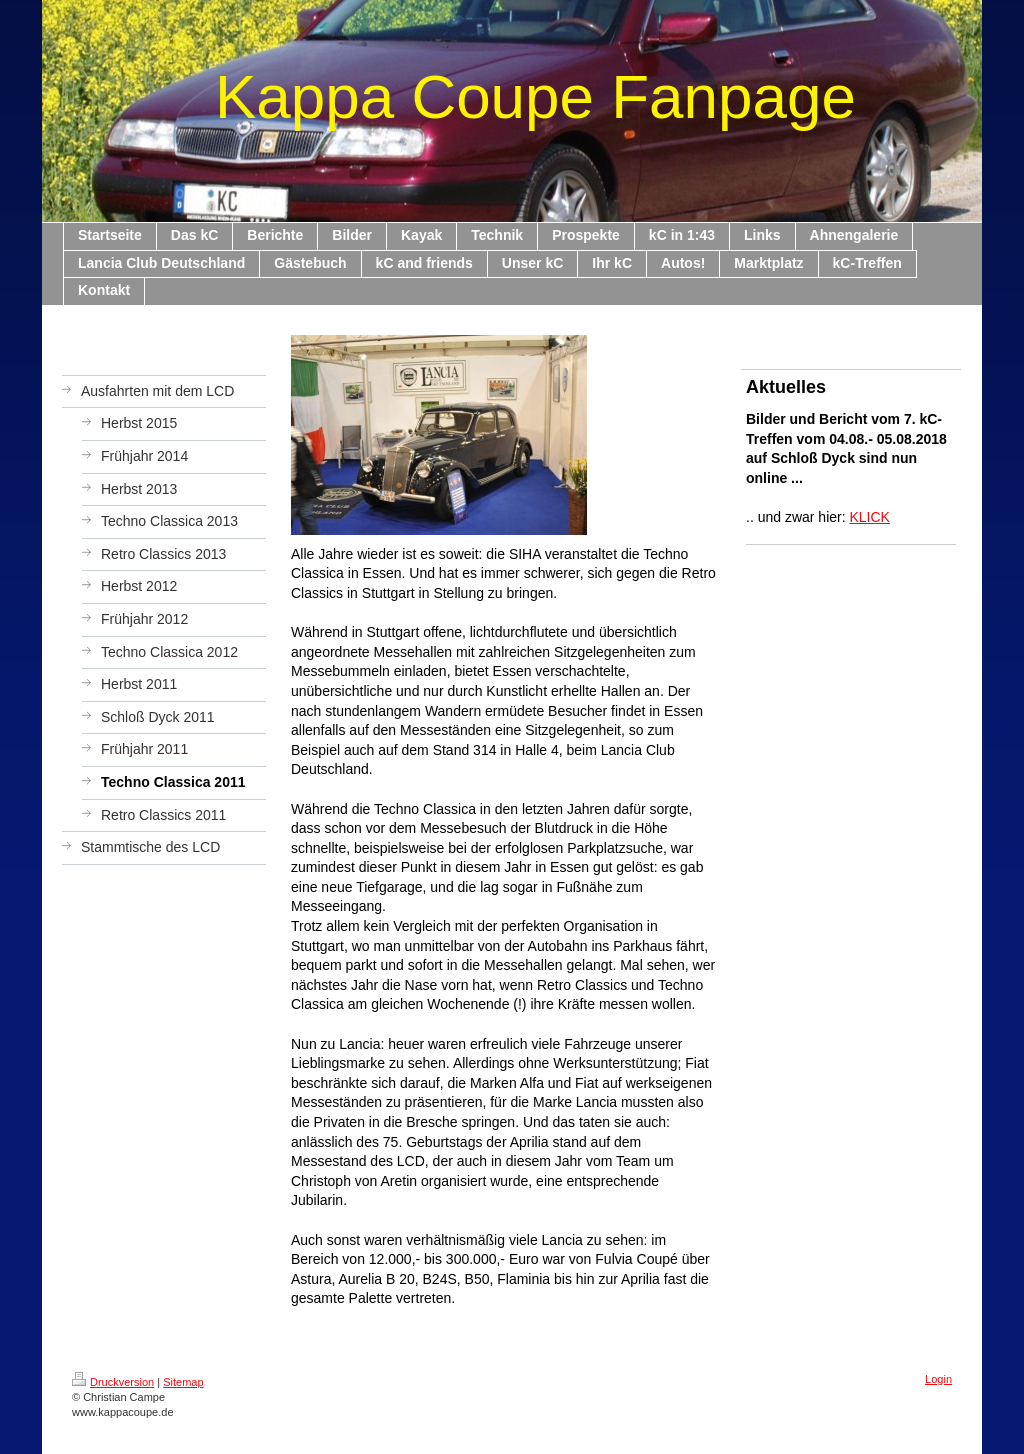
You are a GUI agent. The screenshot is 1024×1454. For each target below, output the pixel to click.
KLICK (870, 517)
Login (938, 1379)
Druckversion (113, 1382)
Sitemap (183, 1382)
